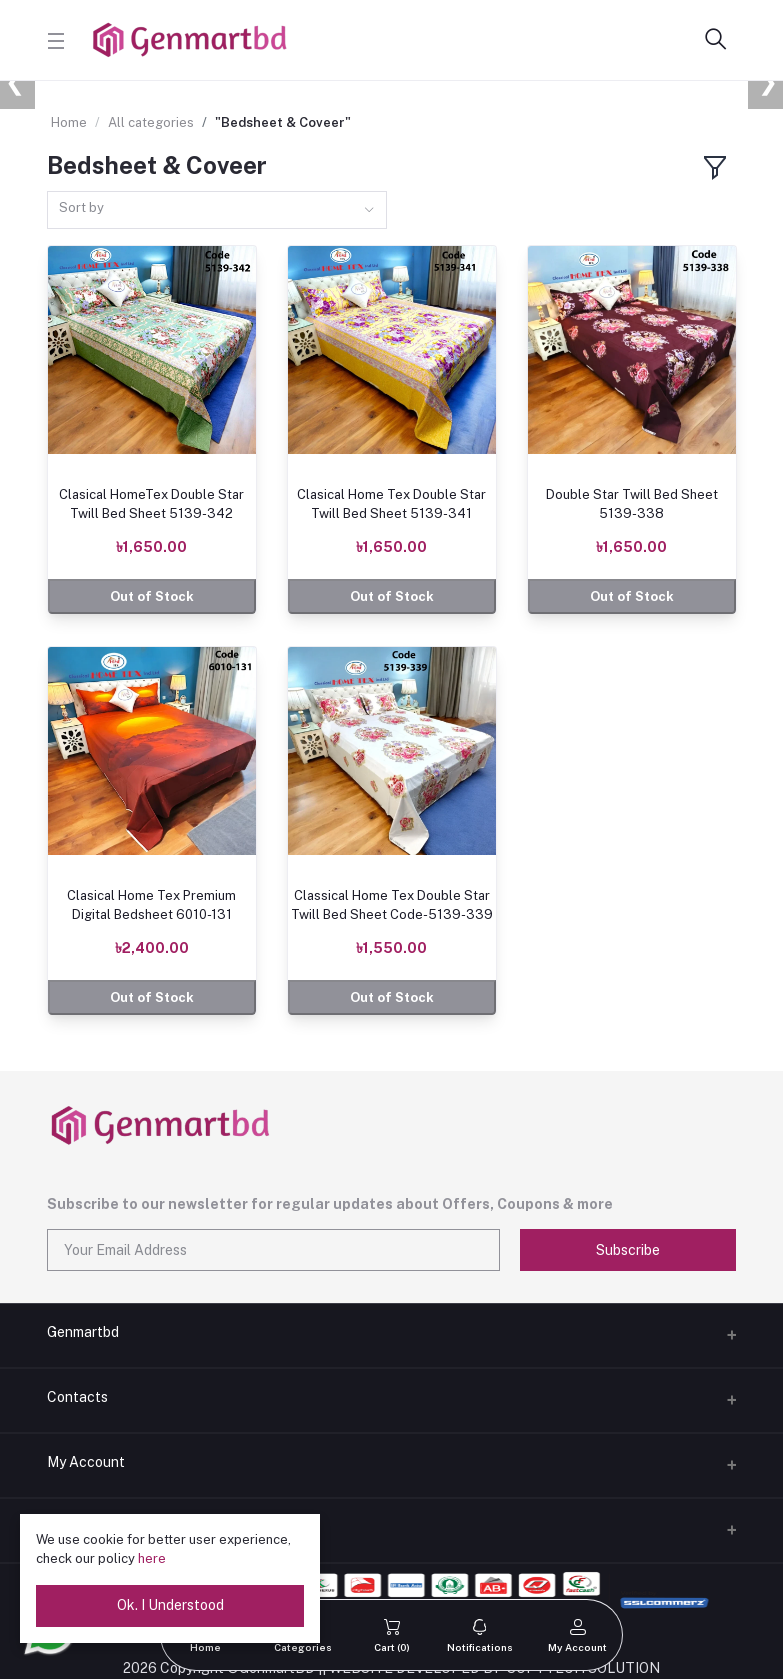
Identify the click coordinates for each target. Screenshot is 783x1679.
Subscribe (628, 1250)
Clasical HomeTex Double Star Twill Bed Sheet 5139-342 (151, 503)
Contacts (77, 1397)
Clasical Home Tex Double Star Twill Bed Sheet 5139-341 (391, 503)
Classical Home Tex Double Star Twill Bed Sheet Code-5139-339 (392, 904)
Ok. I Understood (170, 1605)
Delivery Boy (87, 1527)
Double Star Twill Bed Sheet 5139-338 (632, 503)
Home (69, 122)
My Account (86, 1462)
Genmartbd (83, 1332)
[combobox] (217, 210)
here (152, 1558)
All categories (151, 122)
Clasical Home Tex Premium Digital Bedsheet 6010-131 (151, 904)
